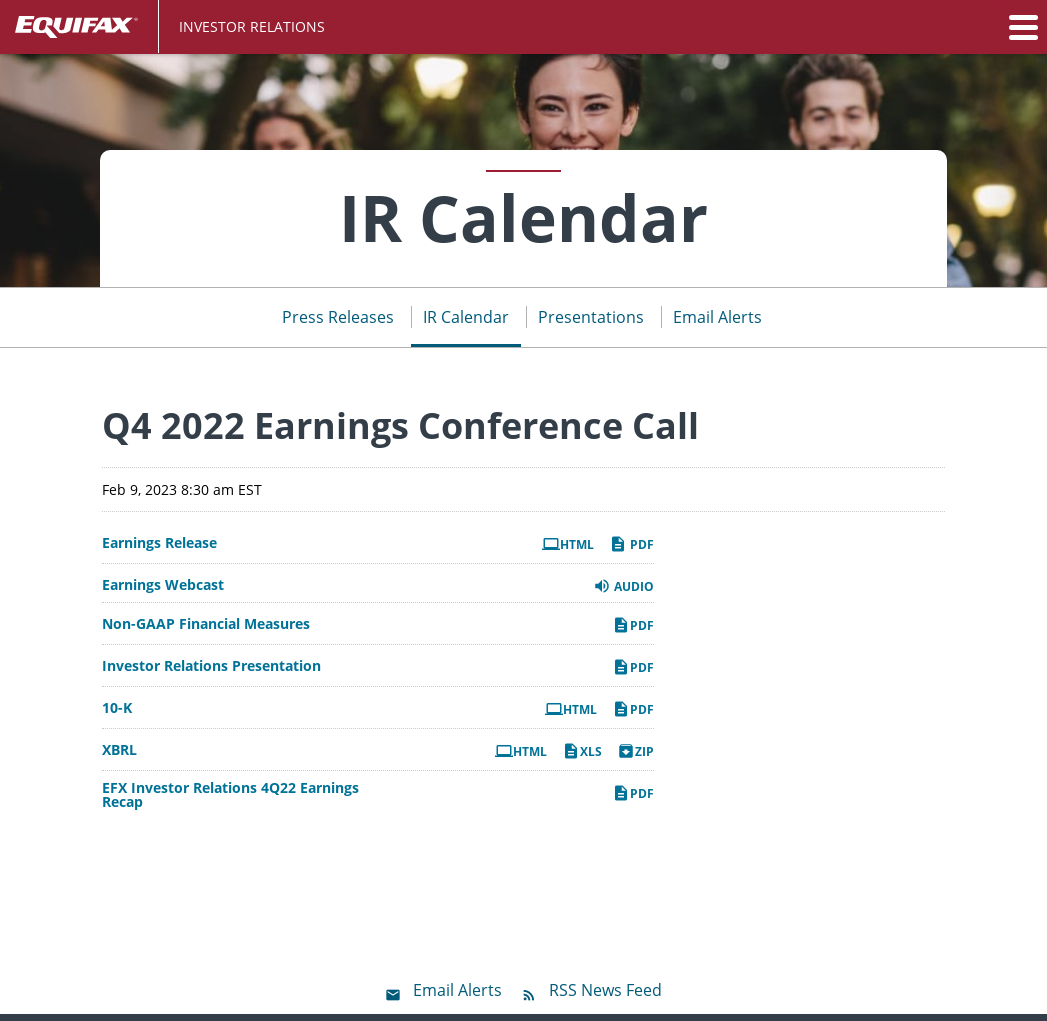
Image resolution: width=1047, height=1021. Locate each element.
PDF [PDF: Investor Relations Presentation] (633, 667)
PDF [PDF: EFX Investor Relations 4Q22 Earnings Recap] (633, 793)
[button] (1022, 27)
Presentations (591, 317)
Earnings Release (159, 543)
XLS (582, 751)
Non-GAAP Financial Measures (206, 624)
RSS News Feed (605, 990)
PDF (631, 544)
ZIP (635, 751)
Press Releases (338, 317)
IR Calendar (466, 317)
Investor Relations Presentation (211, 666)
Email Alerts (717, 317)
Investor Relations (252, 26)
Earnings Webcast (163, 585)
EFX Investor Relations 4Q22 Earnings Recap (230, 795)
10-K (117, 708)
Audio (623, 586)
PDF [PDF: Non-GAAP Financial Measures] (633, 625)
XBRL (119, 750)
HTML (568, 544)
